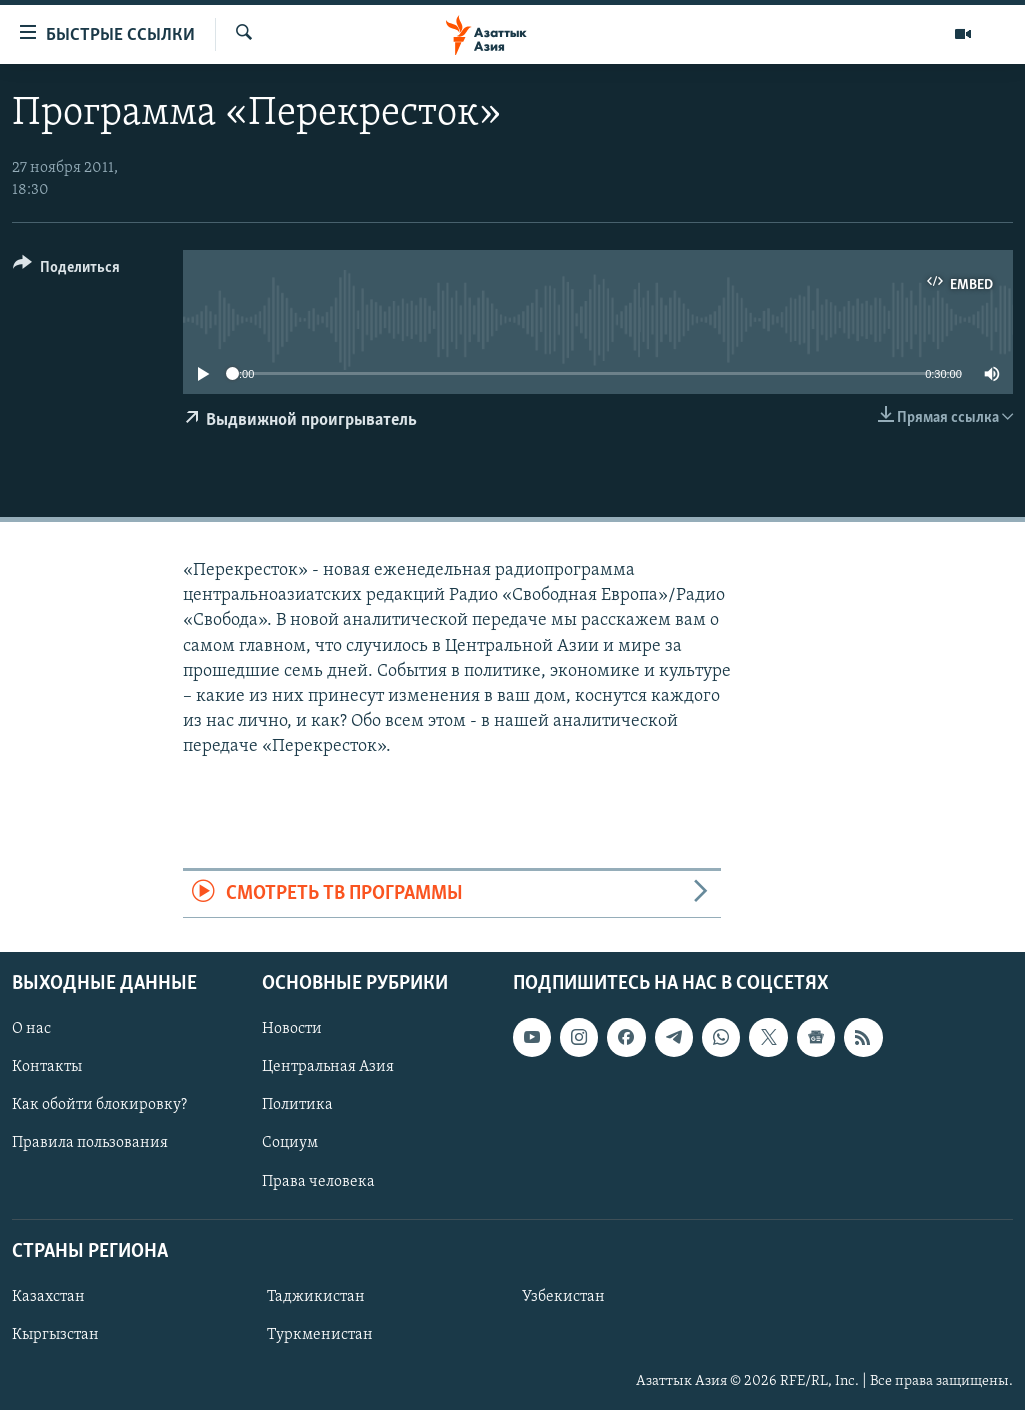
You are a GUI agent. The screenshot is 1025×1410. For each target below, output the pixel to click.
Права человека (318, 1181)
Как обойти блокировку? (99, 1105)
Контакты (47, 1067)
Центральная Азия (328, 1067)
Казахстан (48, 1297)
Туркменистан (320, 1335)
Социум (290, 1143)
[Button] (66, 270)
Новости (292, 1029)
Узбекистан (563, 1297)
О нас (31, 1029)
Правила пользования (90, 1143)
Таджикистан (316, 1297)
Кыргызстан (55, 1335)
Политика (297, 1105)
